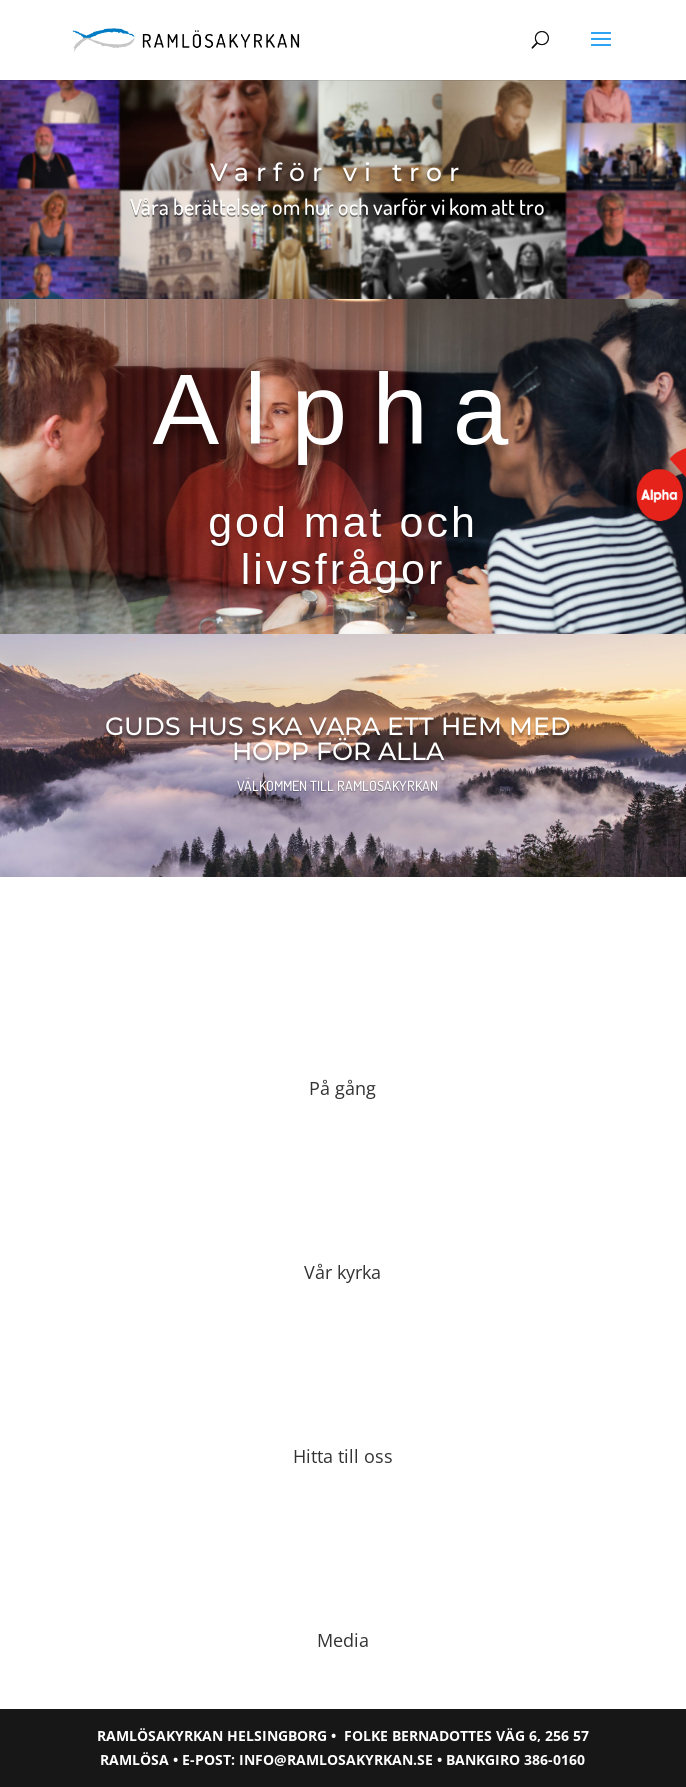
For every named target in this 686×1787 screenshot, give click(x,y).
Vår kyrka (342, 1272)
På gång (342, 1088)
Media (343, 1640)
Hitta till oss (343, 1456)
